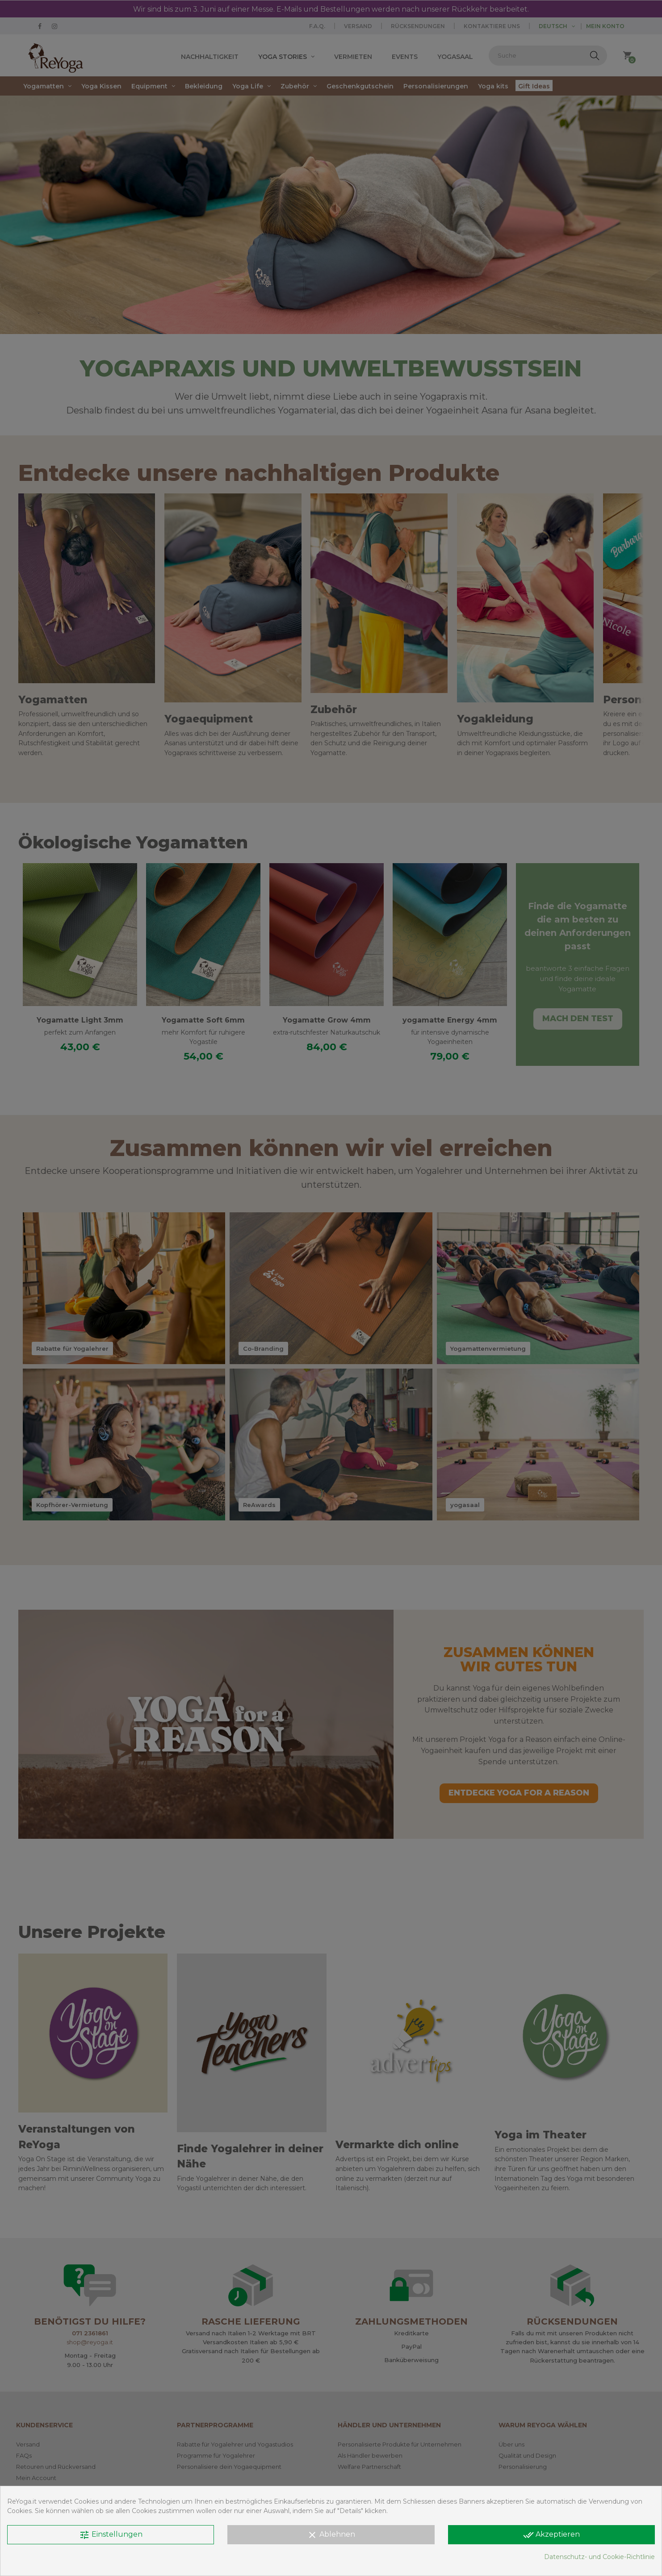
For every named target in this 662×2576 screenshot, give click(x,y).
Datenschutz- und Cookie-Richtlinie (599, 2557)
